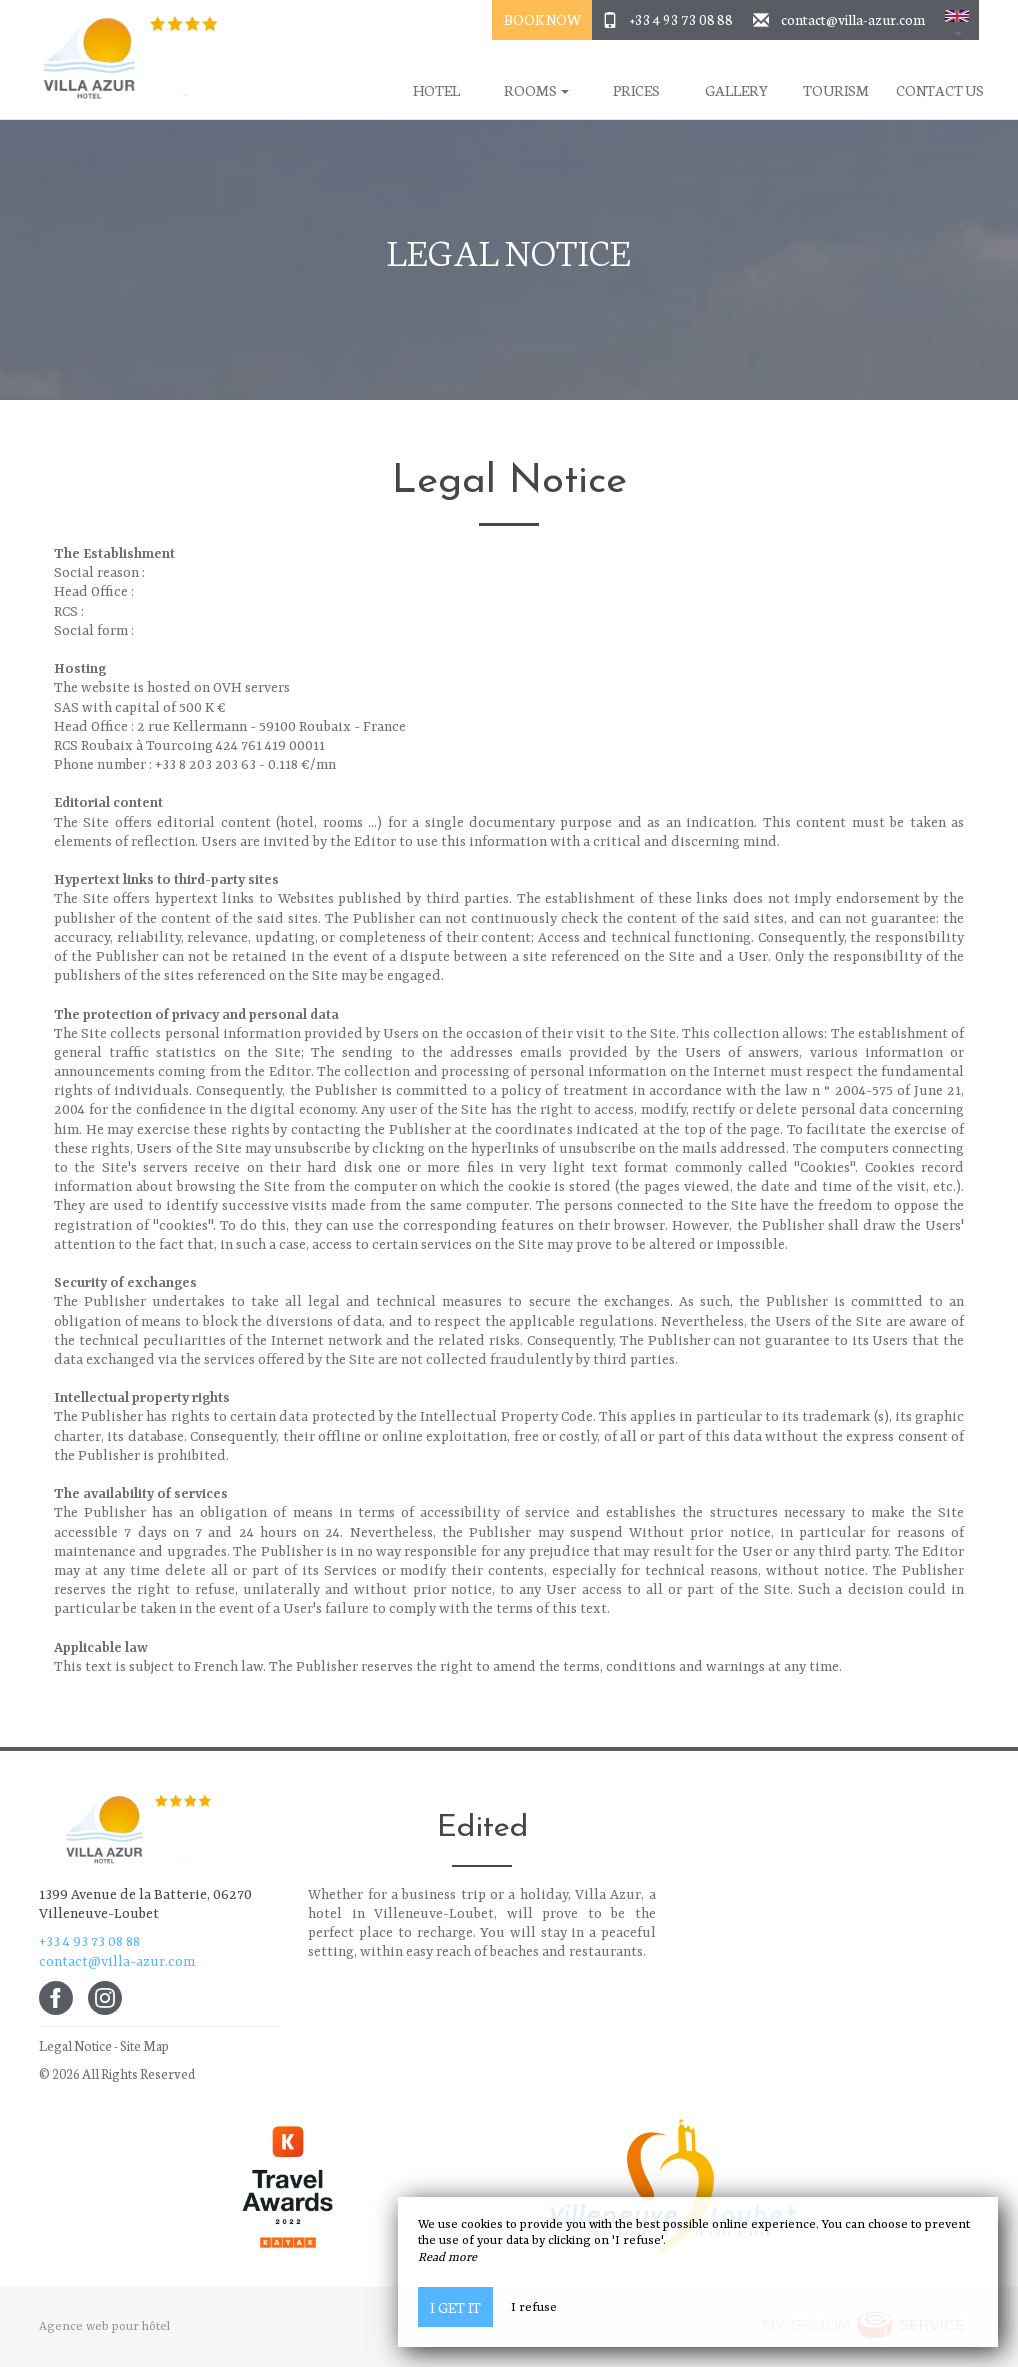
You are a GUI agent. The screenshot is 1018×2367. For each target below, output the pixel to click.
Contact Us (940, 90)
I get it (455, 2307)
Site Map (144, 2045)
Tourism (836, 90)
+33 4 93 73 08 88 (681, 19)
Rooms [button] (536, 90)
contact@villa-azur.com (853, 19)
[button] (957, 20)
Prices (636, 90)
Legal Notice (75, 2045)
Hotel (436, 90)
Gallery (736, 90)
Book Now (542, 19)
